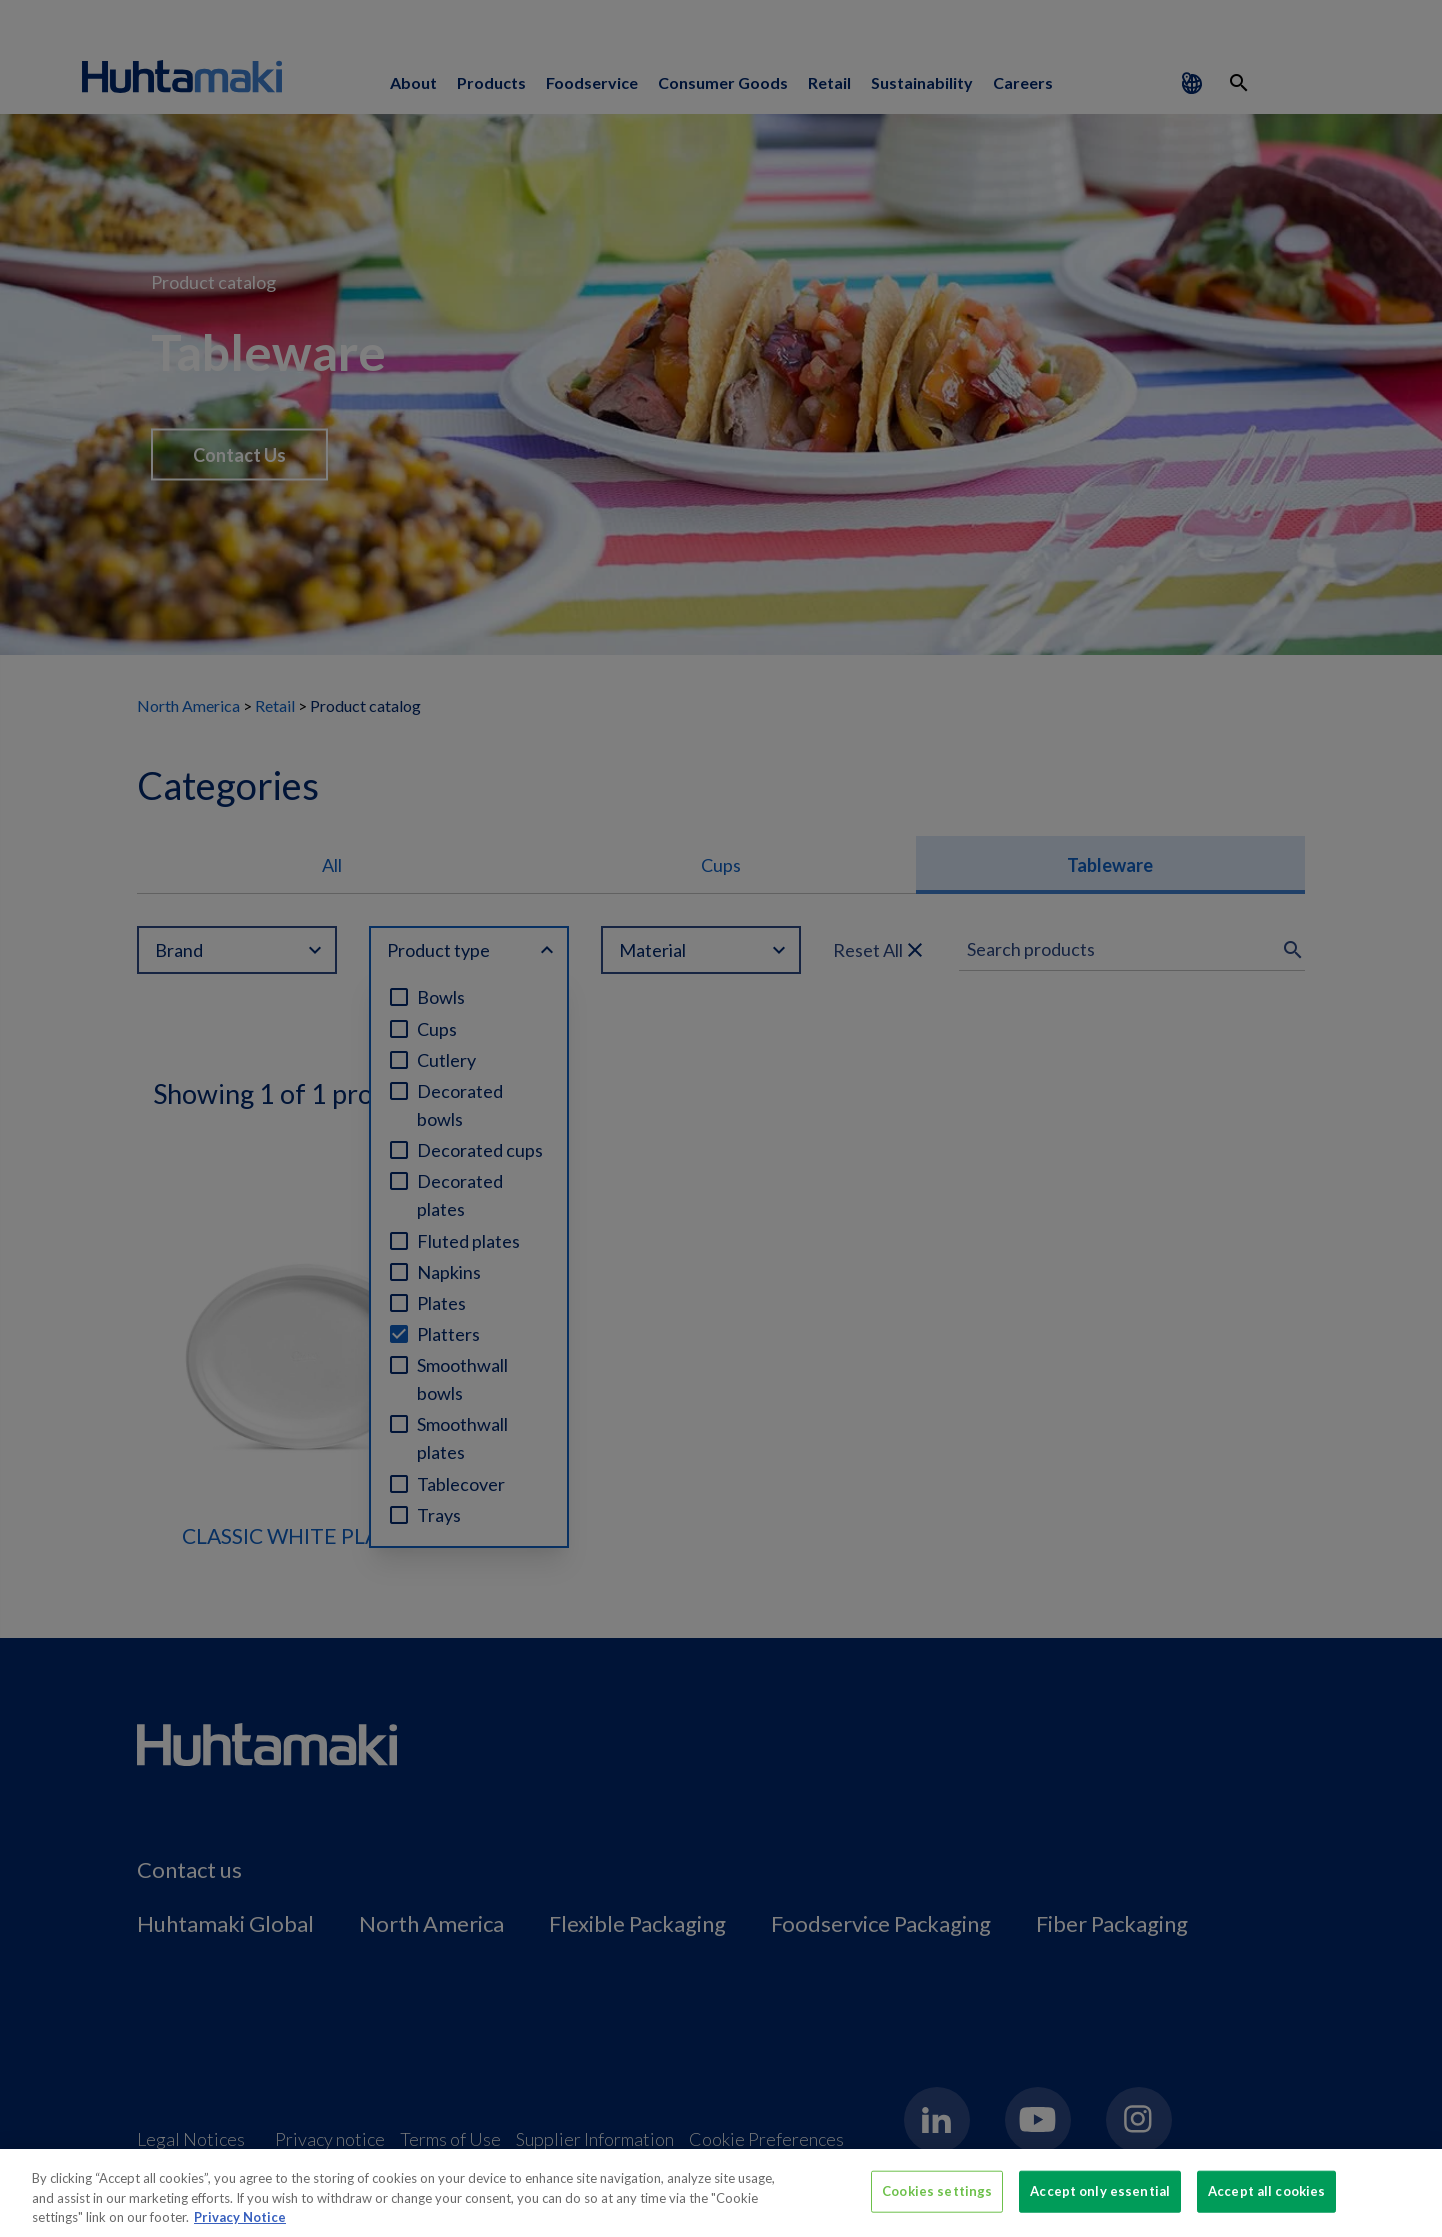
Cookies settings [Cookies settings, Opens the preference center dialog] (937, 2202)
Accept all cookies (1266, 2202)
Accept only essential (1100, 2202)
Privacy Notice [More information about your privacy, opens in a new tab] (240, 2228)
